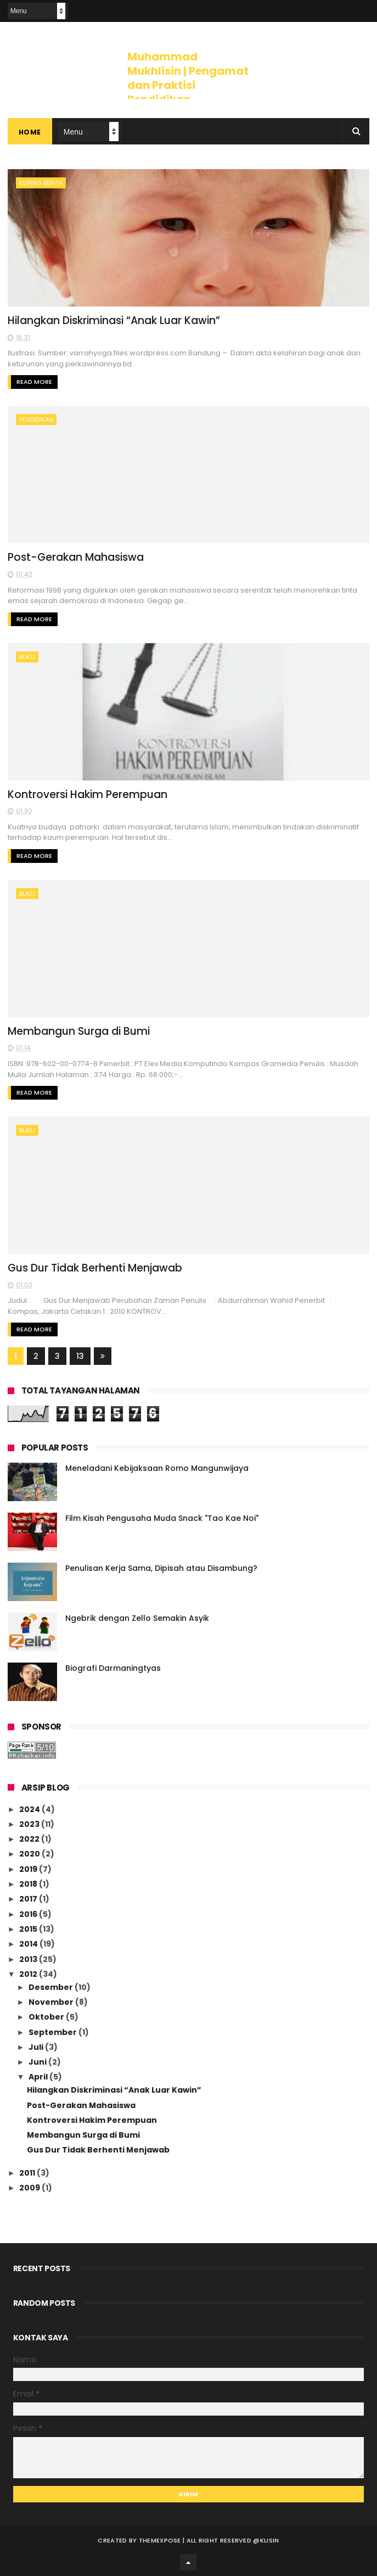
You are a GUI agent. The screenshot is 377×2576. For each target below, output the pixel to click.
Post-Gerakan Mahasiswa (76, 557)
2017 (29, 1898)
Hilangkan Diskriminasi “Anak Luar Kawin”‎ (114, 320)
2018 (29, 1883)
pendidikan (36, 419)
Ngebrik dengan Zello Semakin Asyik (137, 1618)
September (53, 2032)
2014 (29, 1943)
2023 (30, 1824)
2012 (29, 1974)
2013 (29, 1959)
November (52, 2002)
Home (30, 132)
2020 (30, 1853)
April (39, 2076)
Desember (52, 1987)
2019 (29, 1869)
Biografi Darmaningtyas (113, 1668)
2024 (30, 1809)
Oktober (47, 2016)
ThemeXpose (160, 2540)
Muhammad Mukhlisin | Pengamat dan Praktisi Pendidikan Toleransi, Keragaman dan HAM (188, 92)
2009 (30, 2187)
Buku (27, 657)
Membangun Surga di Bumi (79, 1031)
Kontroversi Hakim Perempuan (87, 794)
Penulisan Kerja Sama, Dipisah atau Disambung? (161, 1568)
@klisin (266, 2540)
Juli (37, 2047)
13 (80, 1356)
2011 (28, 2172)
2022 (30, 1838)
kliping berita (41, 183)
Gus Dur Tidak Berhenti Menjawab (95, 1268)
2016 (29, 1914)
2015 (29, 1928)
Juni (38, 2061)
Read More (34, 381)
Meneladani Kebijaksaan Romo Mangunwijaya (157, 1468)
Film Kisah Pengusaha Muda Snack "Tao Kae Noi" (161, 1518)
